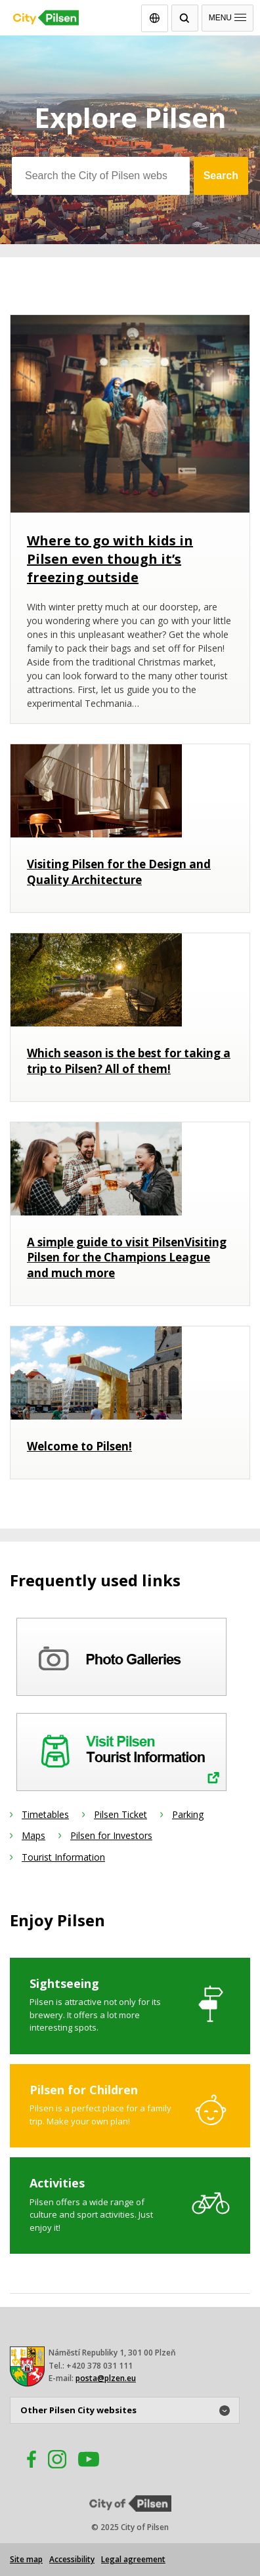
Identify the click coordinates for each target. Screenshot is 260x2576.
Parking (188, 1814)
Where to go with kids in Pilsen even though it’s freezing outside (110, 559)
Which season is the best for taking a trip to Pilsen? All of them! (128, 1060)
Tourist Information (63, 1857)
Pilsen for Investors (111, 1835)
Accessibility (72, 2559)
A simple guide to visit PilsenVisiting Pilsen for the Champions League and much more (127, 1258)
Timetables (45, 1814)
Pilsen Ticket (120, 1814)
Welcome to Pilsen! (79, 1446)
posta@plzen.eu (106, 2378)
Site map (26, 2559)
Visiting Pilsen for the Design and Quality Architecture (119, 871)
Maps (33, 1835)
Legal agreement (133, 2559)
